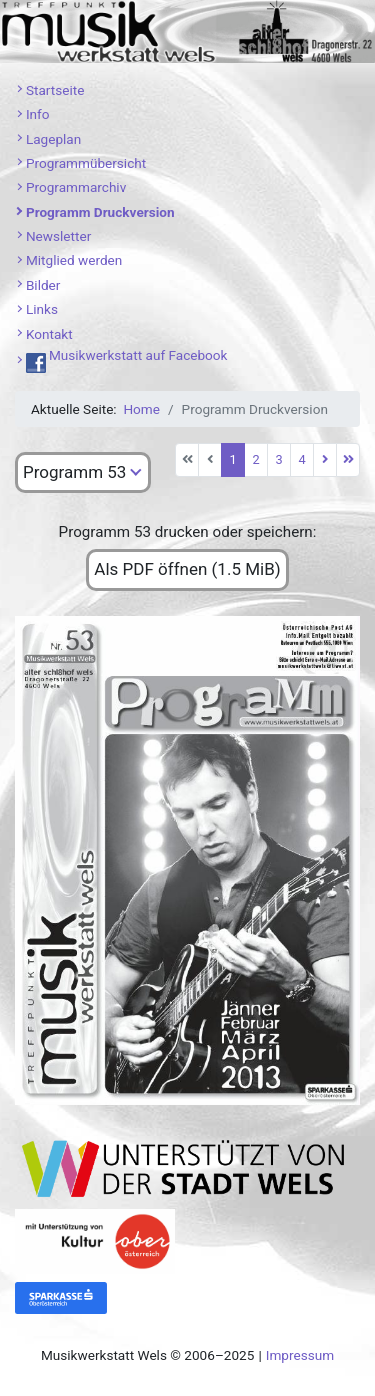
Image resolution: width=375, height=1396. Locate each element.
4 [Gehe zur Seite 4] (301, 459)
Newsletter (58, 236)
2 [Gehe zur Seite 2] (255, 459)
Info (38, 114)
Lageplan (53, 139)
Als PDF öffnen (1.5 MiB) (187, 569)
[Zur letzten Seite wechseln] (348, 460)
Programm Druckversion (100, 212)
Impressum (300, 1355)
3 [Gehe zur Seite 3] (278, 459)
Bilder (43, 285)
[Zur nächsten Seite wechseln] (325, 460)
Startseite (55, 90)
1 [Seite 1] (232, 459)
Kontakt (49, 334)
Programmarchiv (76, 187)
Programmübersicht (86, 163)
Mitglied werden (74, 260)
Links (42, 309)
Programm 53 (74, 472)
